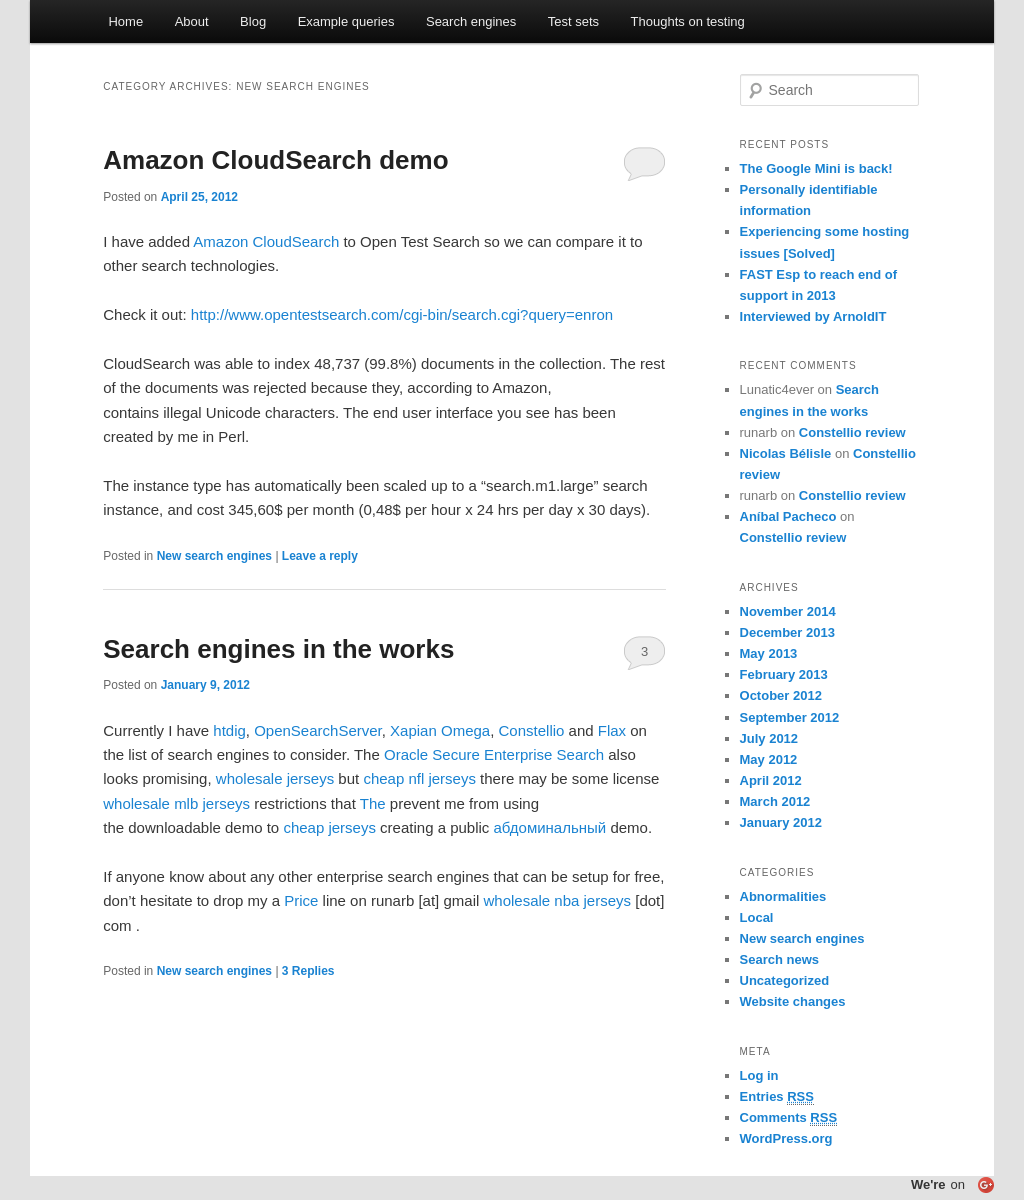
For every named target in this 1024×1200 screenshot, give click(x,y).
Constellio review (852, 432)
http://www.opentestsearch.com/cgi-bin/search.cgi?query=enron (402, 314)
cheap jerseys (329, 827)
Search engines (471, 21)
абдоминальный (550, 827)
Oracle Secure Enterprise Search (494, 754)
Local (757, 917)
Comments (789, 1118)
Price (301, 900)
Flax (612, 730)
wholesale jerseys (275, 778)
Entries (777, 1097)
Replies (308, 971)
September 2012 (790, 717)
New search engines (214, 556)
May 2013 (769, 653)
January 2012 (781, 822)
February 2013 (784, 674)
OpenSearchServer (318, 730)
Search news (780, 959)
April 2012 (771, 780)
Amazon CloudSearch (266, 241)
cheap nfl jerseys (419, 778)
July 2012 (769, 738)
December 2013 (787, 632)
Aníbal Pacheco (788, 516)
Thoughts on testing (688, 21)
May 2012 (769, 759)
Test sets (573, 21)
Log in (759, 1075)
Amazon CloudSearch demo (275, 160)
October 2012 (781, 695)
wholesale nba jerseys (557, 900)
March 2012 (775, 801)
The (373, 803)
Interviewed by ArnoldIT (813, 316)
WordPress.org (786, 1138)
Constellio (532, 730)
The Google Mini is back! (816, 168)
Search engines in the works (278, 649)
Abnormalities (783, 896)
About (192, 21)
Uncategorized (785, 980)
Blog (253, 21)
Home (125, 21)
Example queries (346, 21)
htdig (229, 730)
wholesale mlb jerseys (176, 803)
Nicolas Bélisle (786, 453)
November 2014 (788, 611)
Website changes (793, 1001)
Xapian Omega (440, 730)
